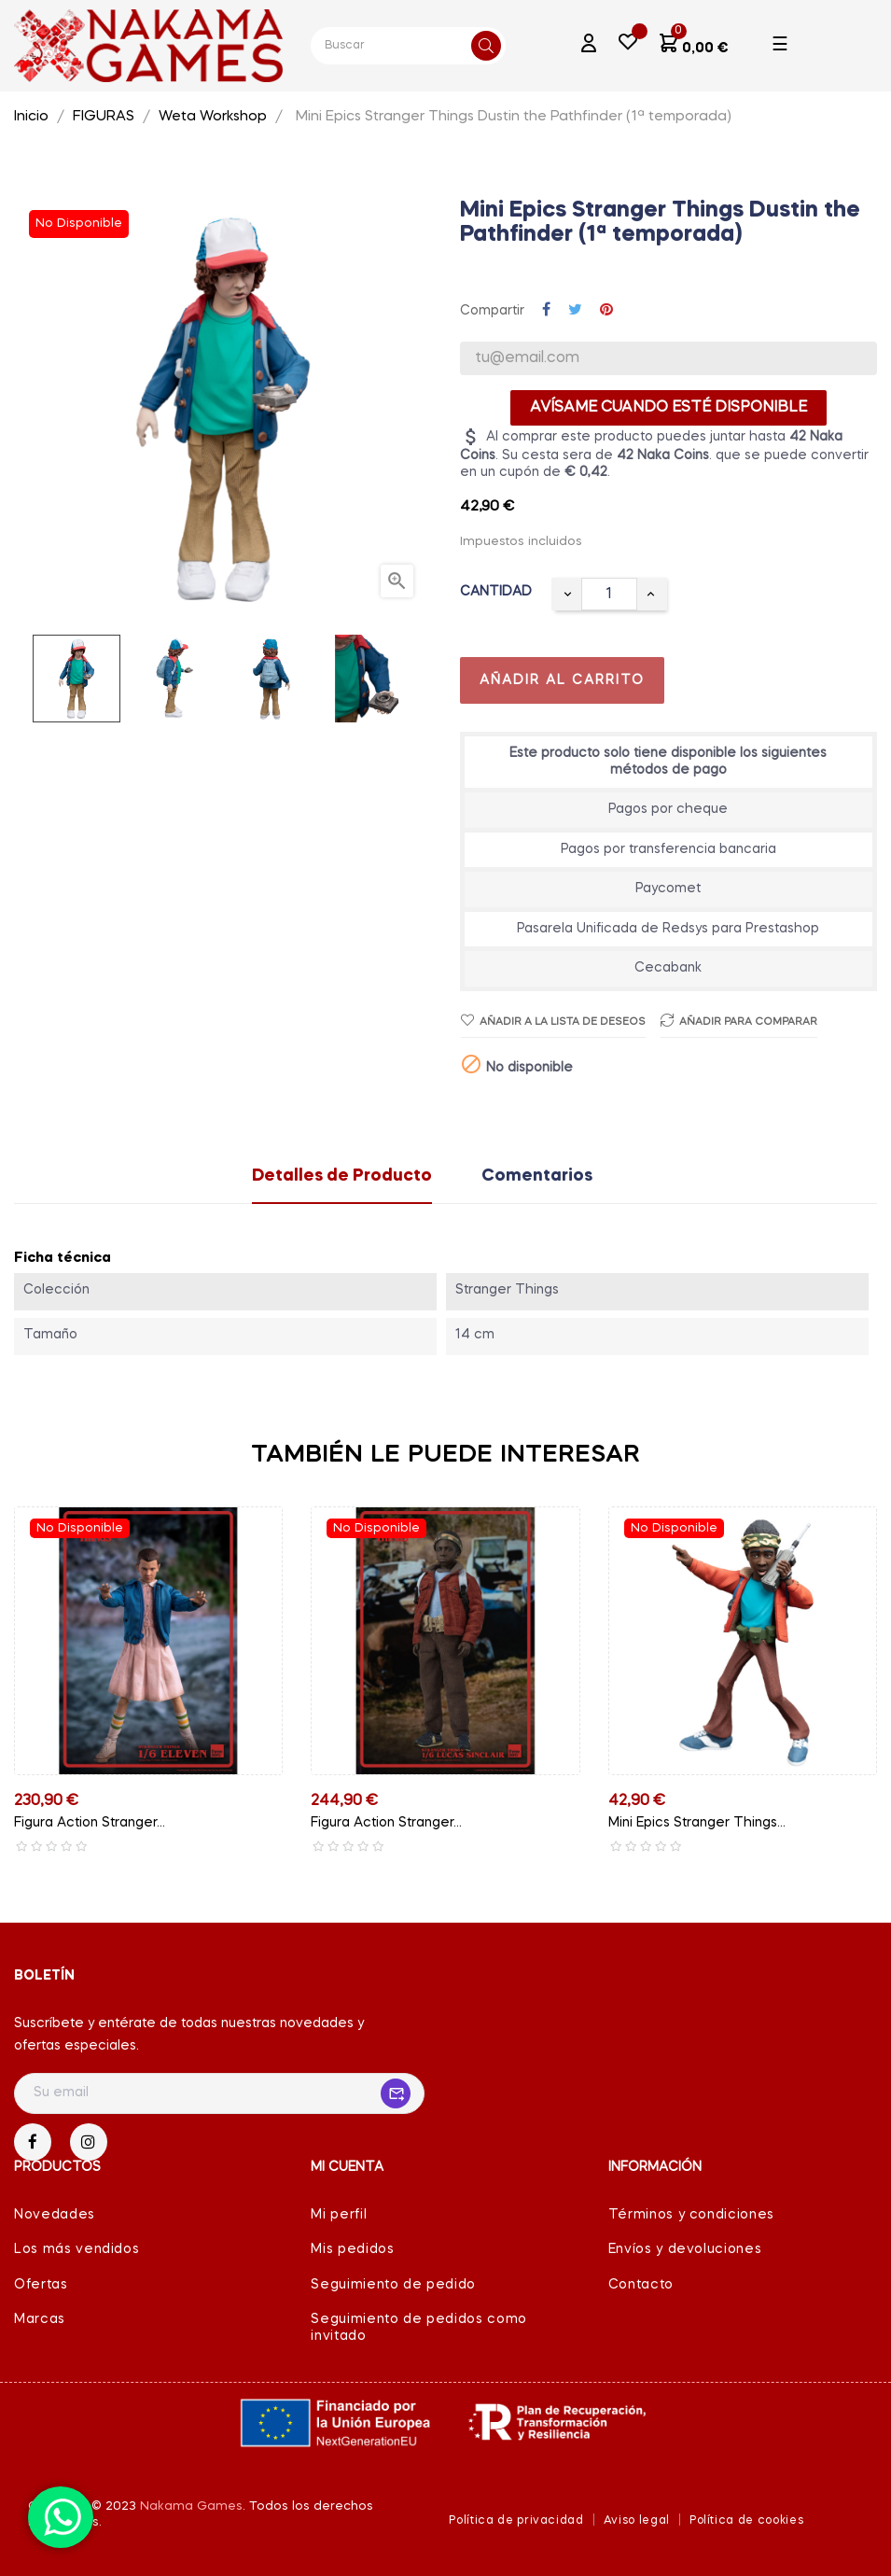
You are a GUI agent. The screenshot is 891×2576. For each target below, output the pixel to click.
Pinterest (606, 310)
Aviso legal (637, 2521)
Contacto (641, 2284)
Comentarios (536, 1176)
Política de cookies (746, 2521)
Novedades (54, 2214)
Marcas (39, 2319)
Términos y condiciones (691, 2214)
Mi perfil (339, 2214)
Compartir (546, 310)
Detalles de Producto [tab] (342, 1176)
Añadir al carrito (562, 680)
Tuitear (575, 310)
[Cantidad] (609, 594)
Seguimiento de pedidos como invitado (419, 2328)
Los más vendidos (76, 2249)
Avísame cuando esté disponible (668, 407)
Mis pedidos (352, 2249)
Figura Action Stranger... (89, 1822)
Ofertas (41, 2284)
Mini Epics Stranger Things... (697, 1822)
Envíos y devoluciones (685, 2249)
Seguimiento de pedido (393, 2284)
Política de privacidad (516, 2521)
